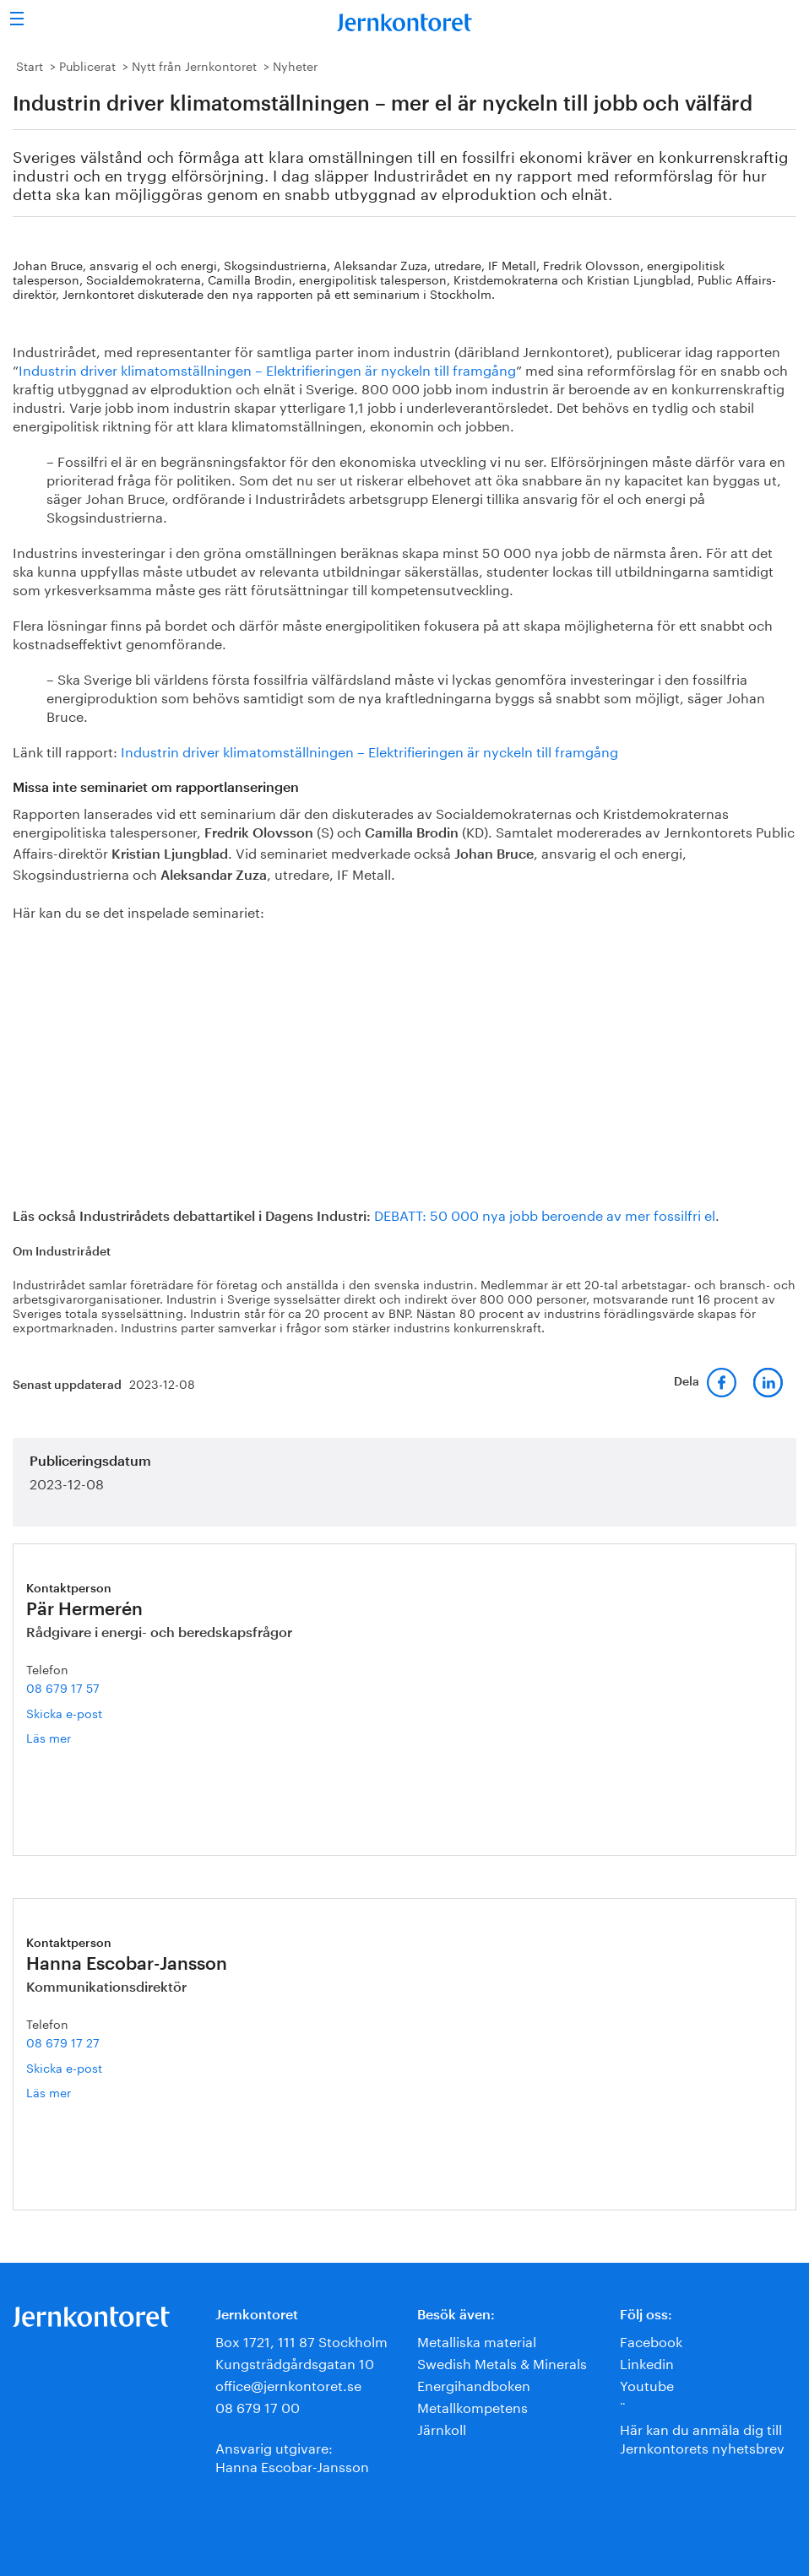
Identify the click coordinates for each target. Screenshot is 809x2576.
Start (29, 65)
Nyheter (295, 65)
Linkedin (647, 2362)
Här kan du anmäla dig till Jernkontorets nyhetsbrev (702, 2437)
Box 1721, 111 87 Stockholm (301, 2340)
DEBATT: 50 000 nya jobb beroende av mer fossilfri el (544, 1213)
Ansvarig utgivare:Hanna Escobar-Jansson (292, 2456)
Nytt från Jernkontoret (194, 65)
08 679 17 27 (63, 2041)
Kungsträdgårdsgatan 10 (294, 2362)
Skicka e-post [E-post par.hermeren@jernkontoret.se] (64, 1712)
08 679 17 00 (257, 2405)
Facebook (651, 2340)
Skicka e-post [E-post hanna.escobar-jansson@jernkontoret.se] (64, 2067)
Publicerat (87, 65)
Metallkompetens (472, 2405)
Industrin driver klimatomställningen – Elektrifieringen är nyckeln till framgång (267, 368)
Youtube (647, 2383)
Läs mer (76, 1737)
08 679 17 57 (63, 1687)
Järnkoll (441, 2427)
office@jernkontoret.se (288, 2383)
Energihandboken (473, 2383)
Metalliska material (476, 2340)
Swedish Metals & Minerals (502, 2362)
